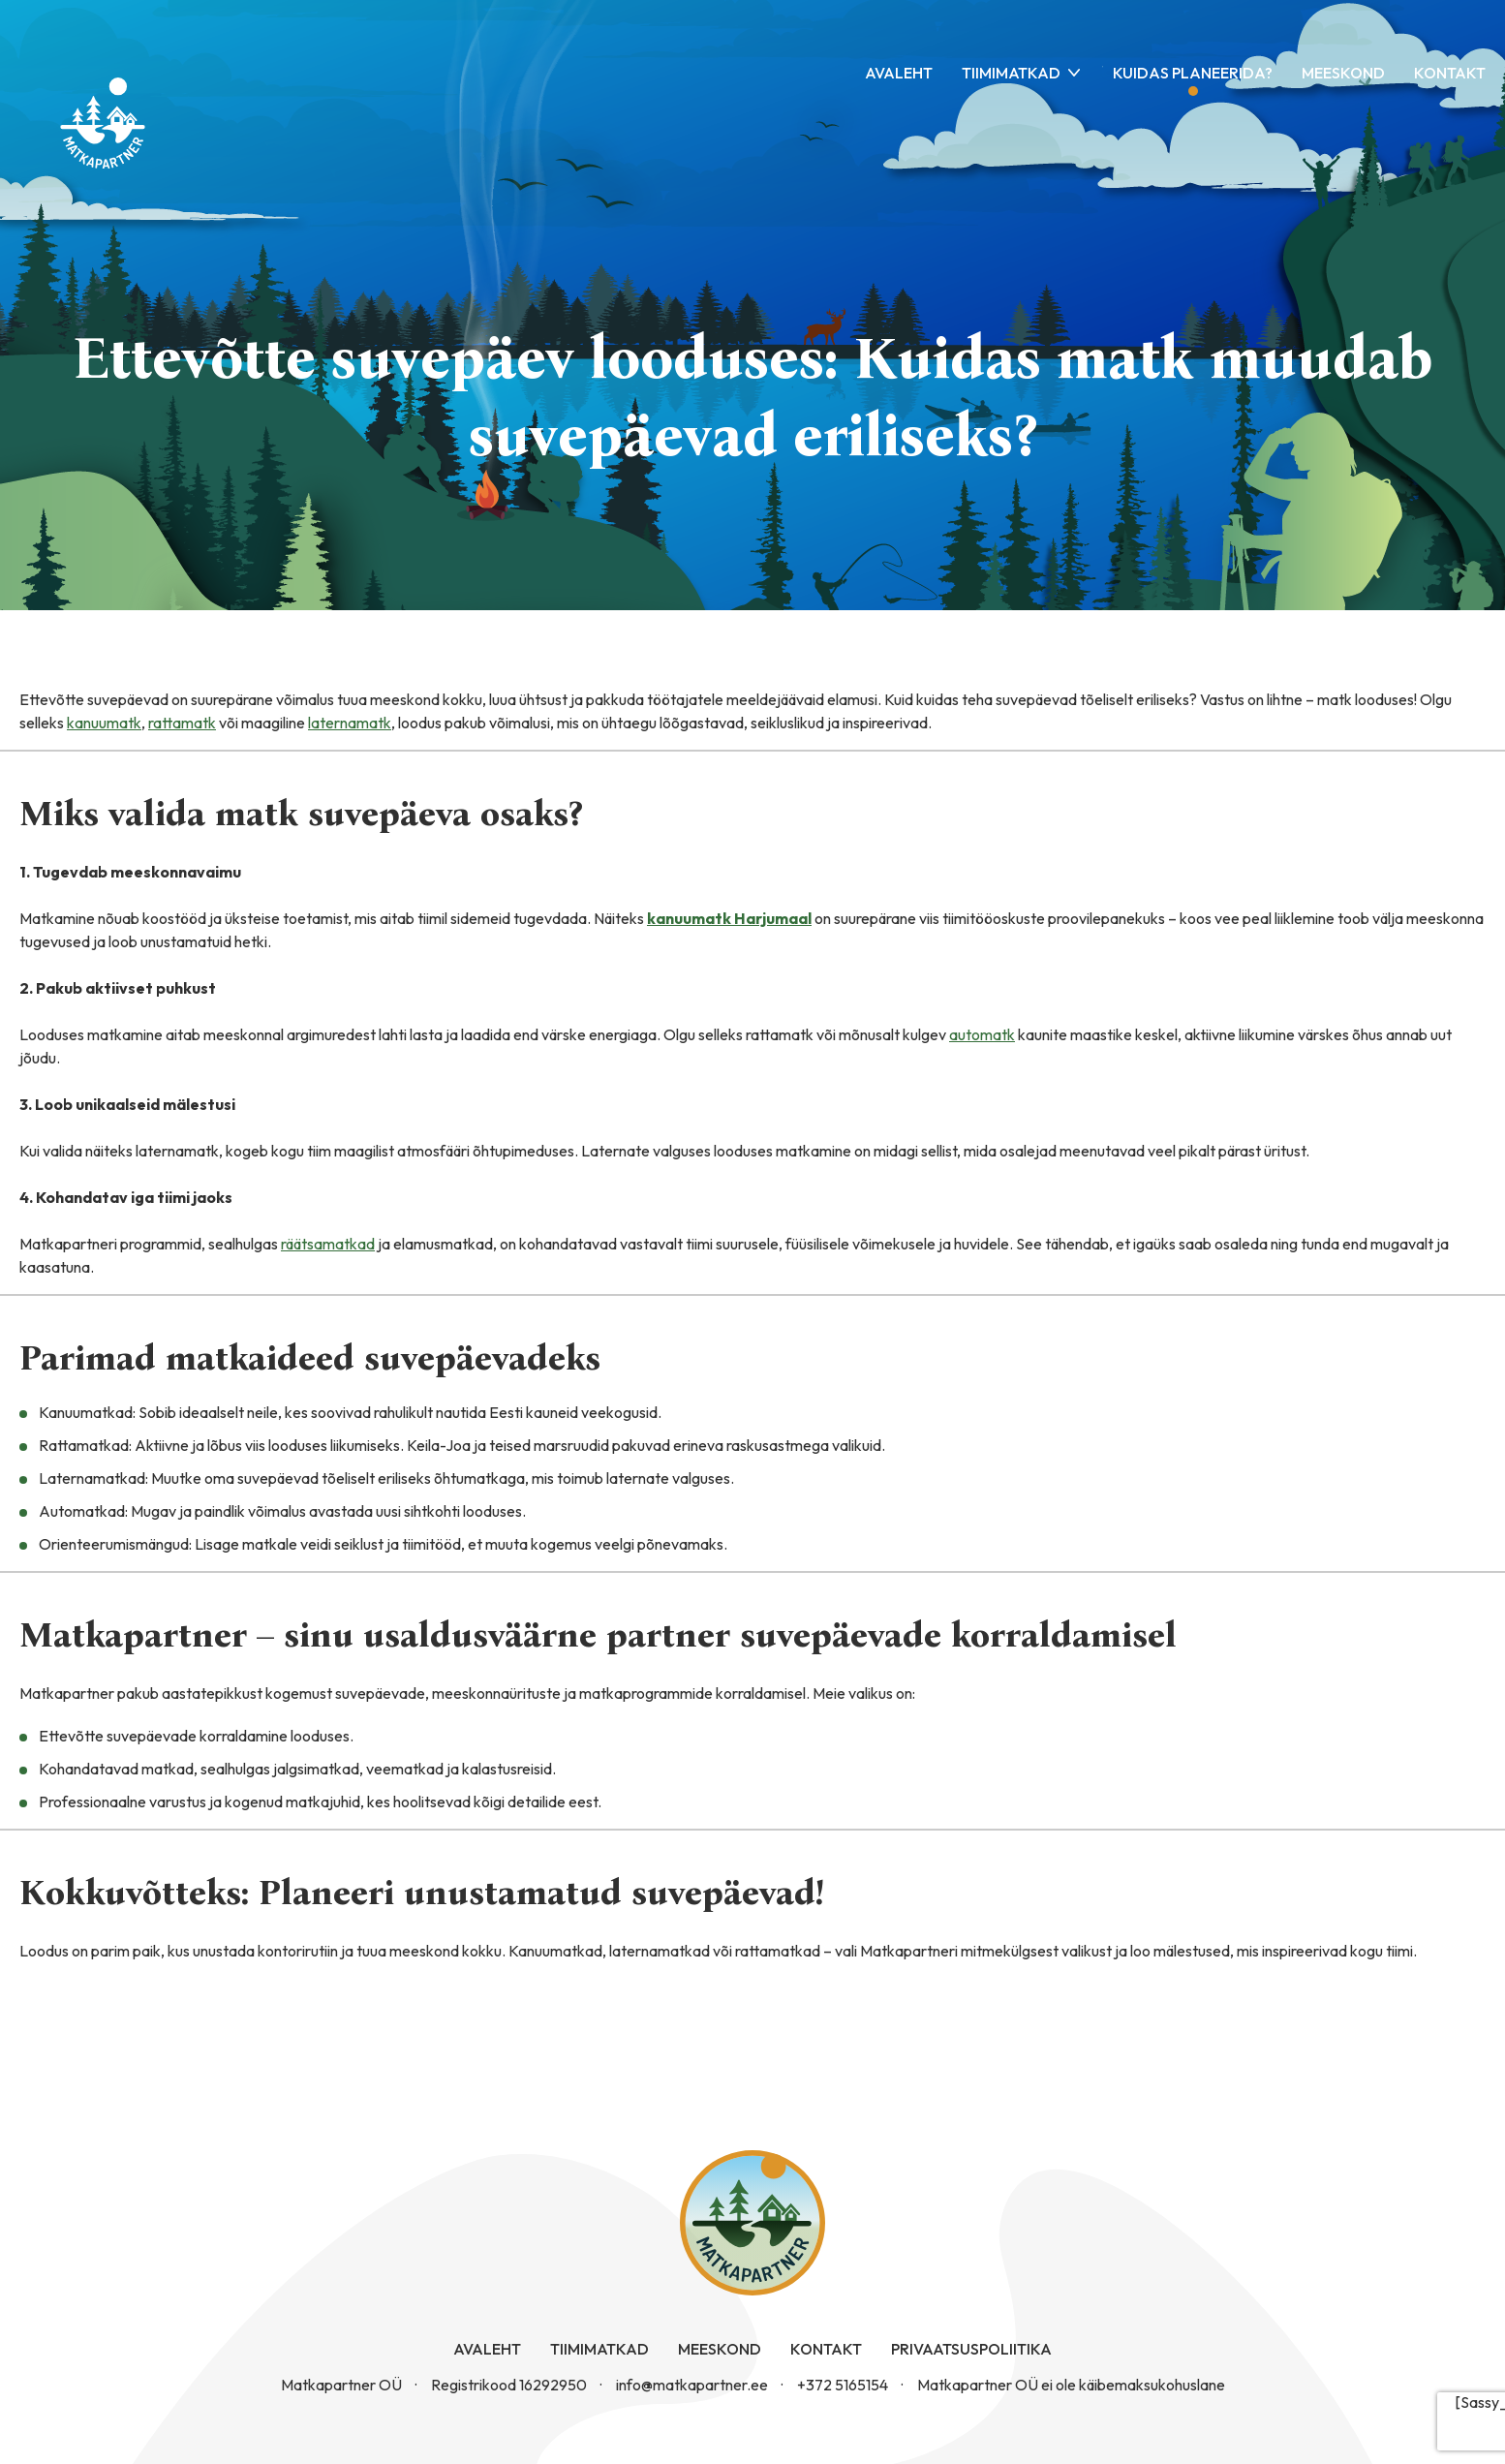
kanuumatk (104, 722)
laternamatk (349, 722)
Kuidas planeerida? (1193, 72)
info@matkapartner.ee (692, 2384)
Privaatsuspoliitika (971, 2348)
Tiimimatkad (1011, 72)
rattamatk (182, 722)
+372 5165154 (842, 2384)
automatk (982, 1034)
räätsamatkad (328, 1243)
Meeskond (1343, 72)
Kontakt (1450, 72)
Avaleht (899, 72)
